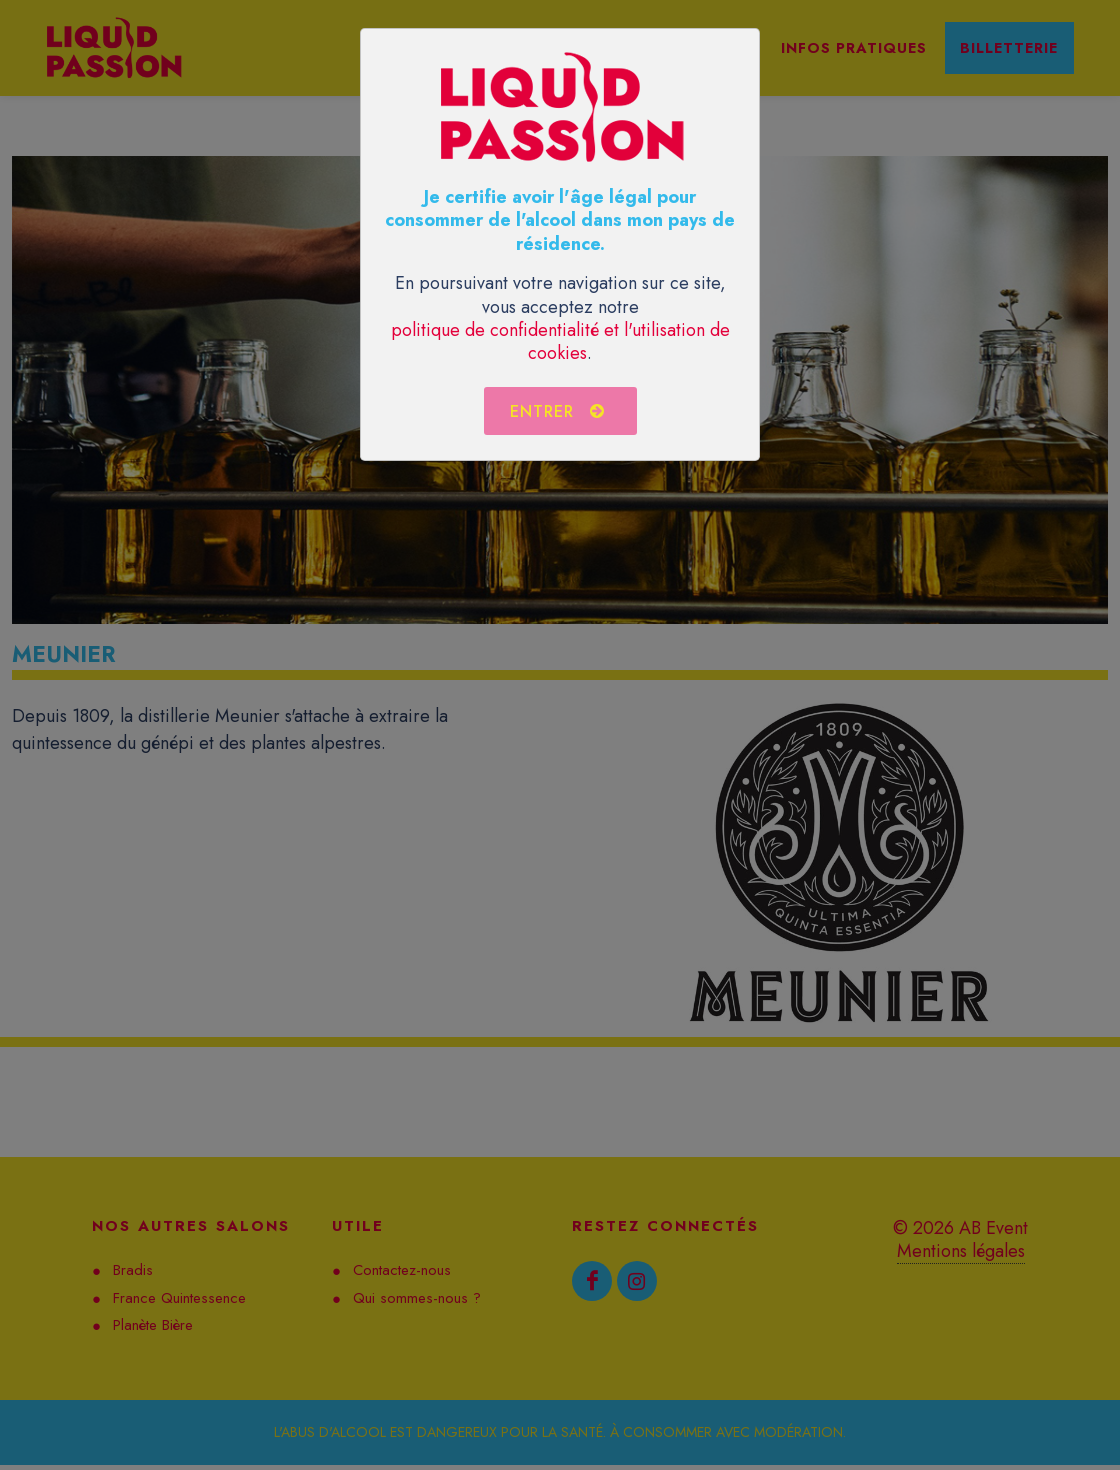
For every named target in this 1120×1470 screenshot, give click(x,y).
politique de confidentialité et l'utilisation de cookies (560, 341)
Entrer (558, 411)
